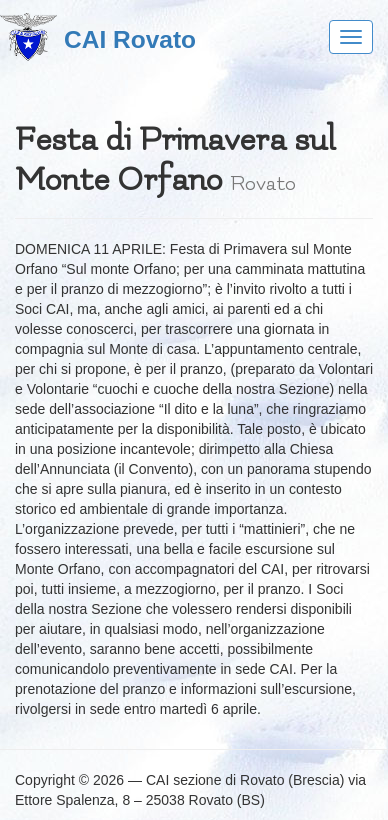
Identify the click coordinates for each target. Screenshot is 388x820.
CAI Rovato (130, 39)
